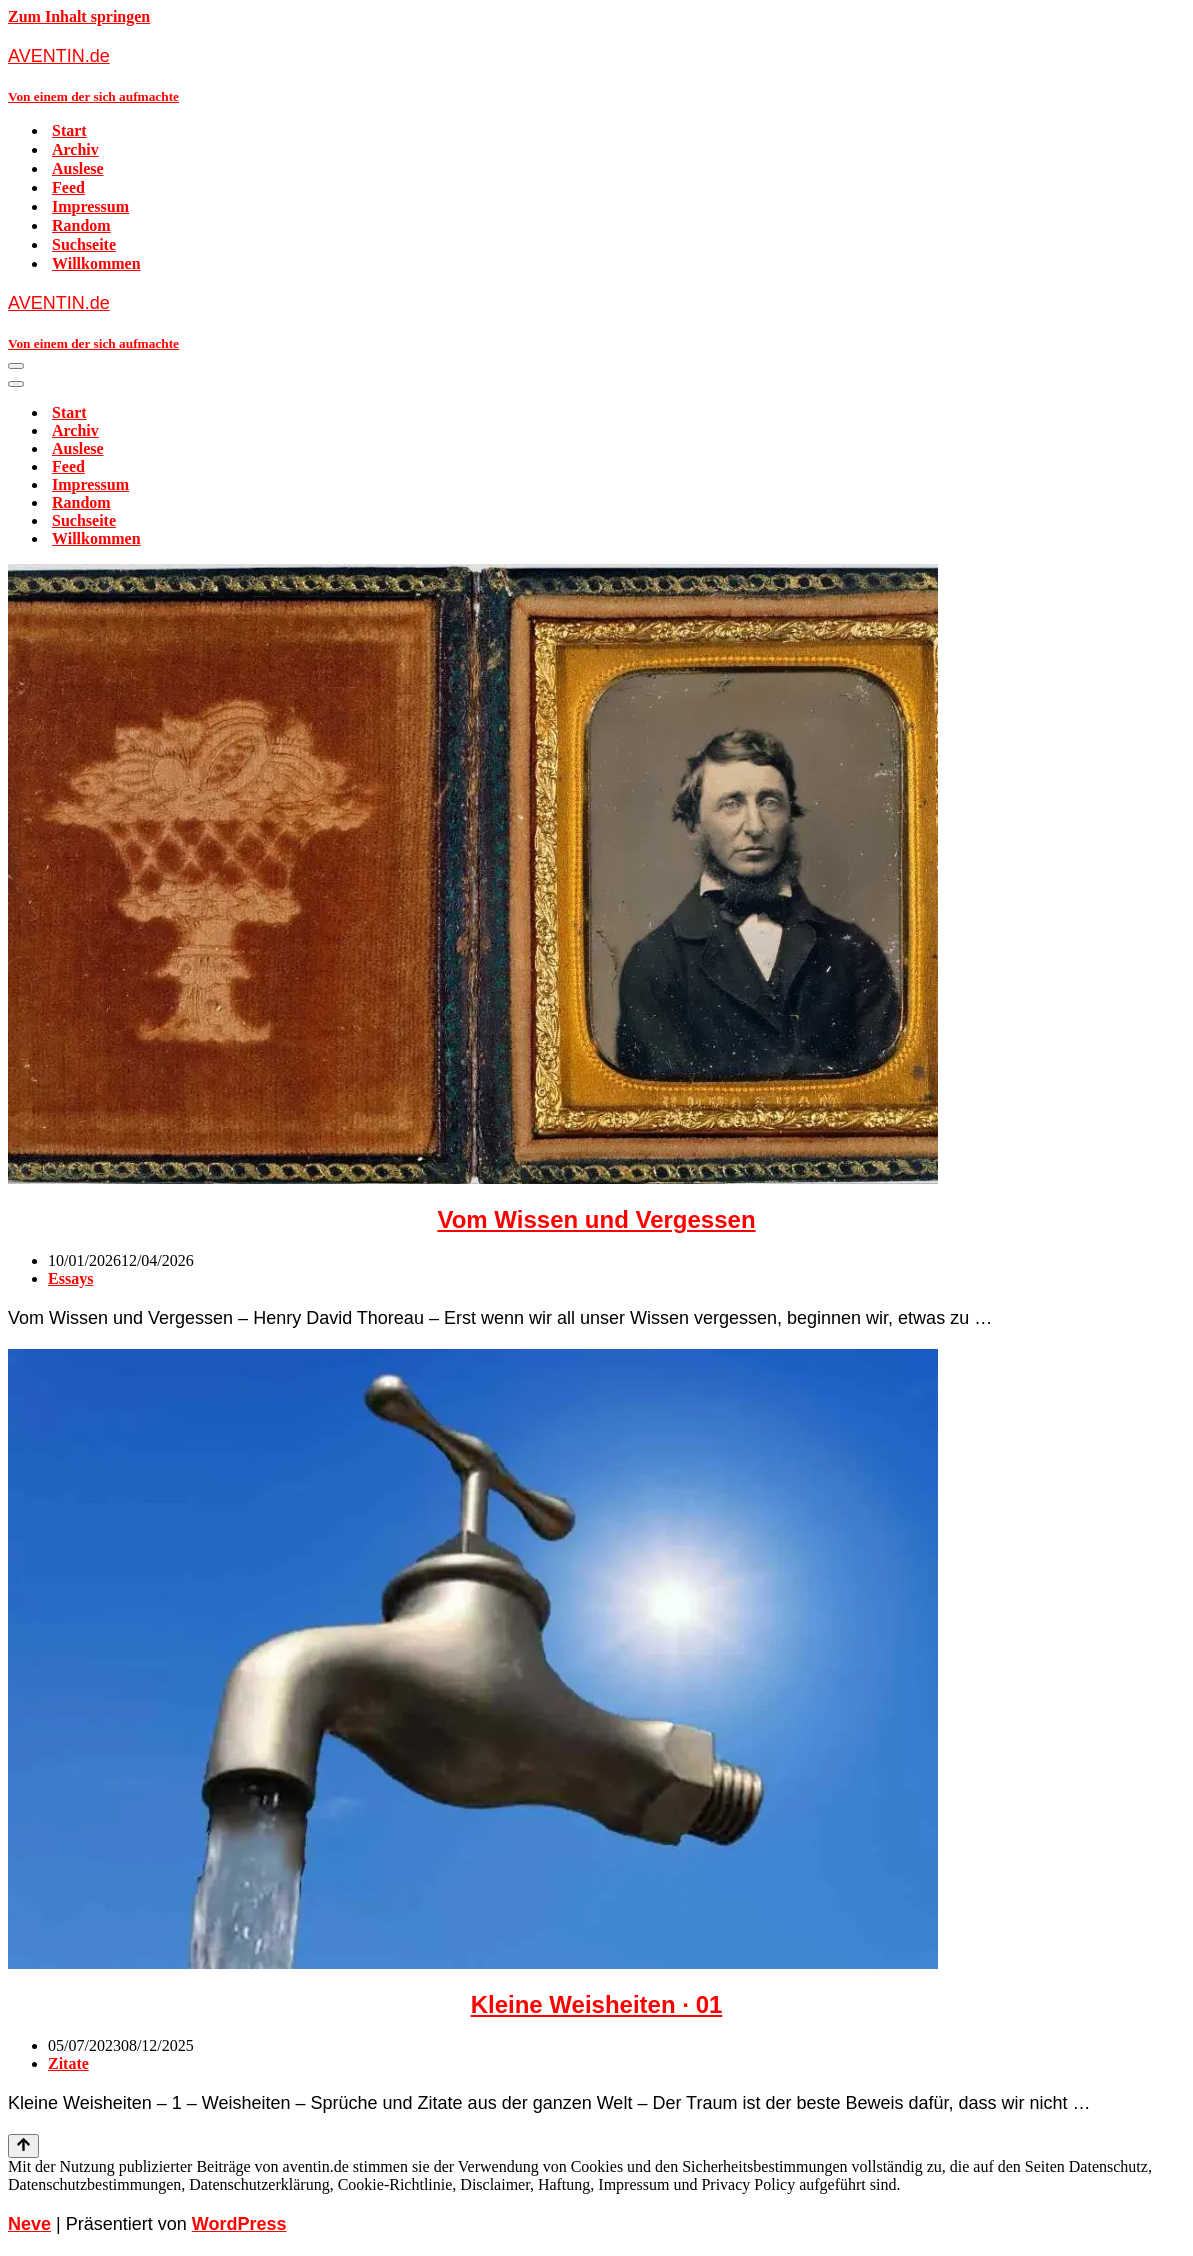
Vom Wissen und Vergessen (596, 1219)
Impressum (90, 206)
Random (81, 225)
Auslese (78, 168)
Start (69, 130)
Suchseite (84, 244)
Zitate (68, 2063)
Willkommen (96, 263)
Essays (70, 1278)
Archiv (75, 149)
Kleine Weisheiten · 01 (597, 2004)
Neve (29, 2224)
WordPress (239, 2224)
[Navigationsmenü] (16, 366)
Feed (68, 187)
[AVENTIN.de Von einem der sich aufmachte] (596, 74)
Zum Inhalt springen (79, 16)
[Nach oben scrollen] (23, 2146)
